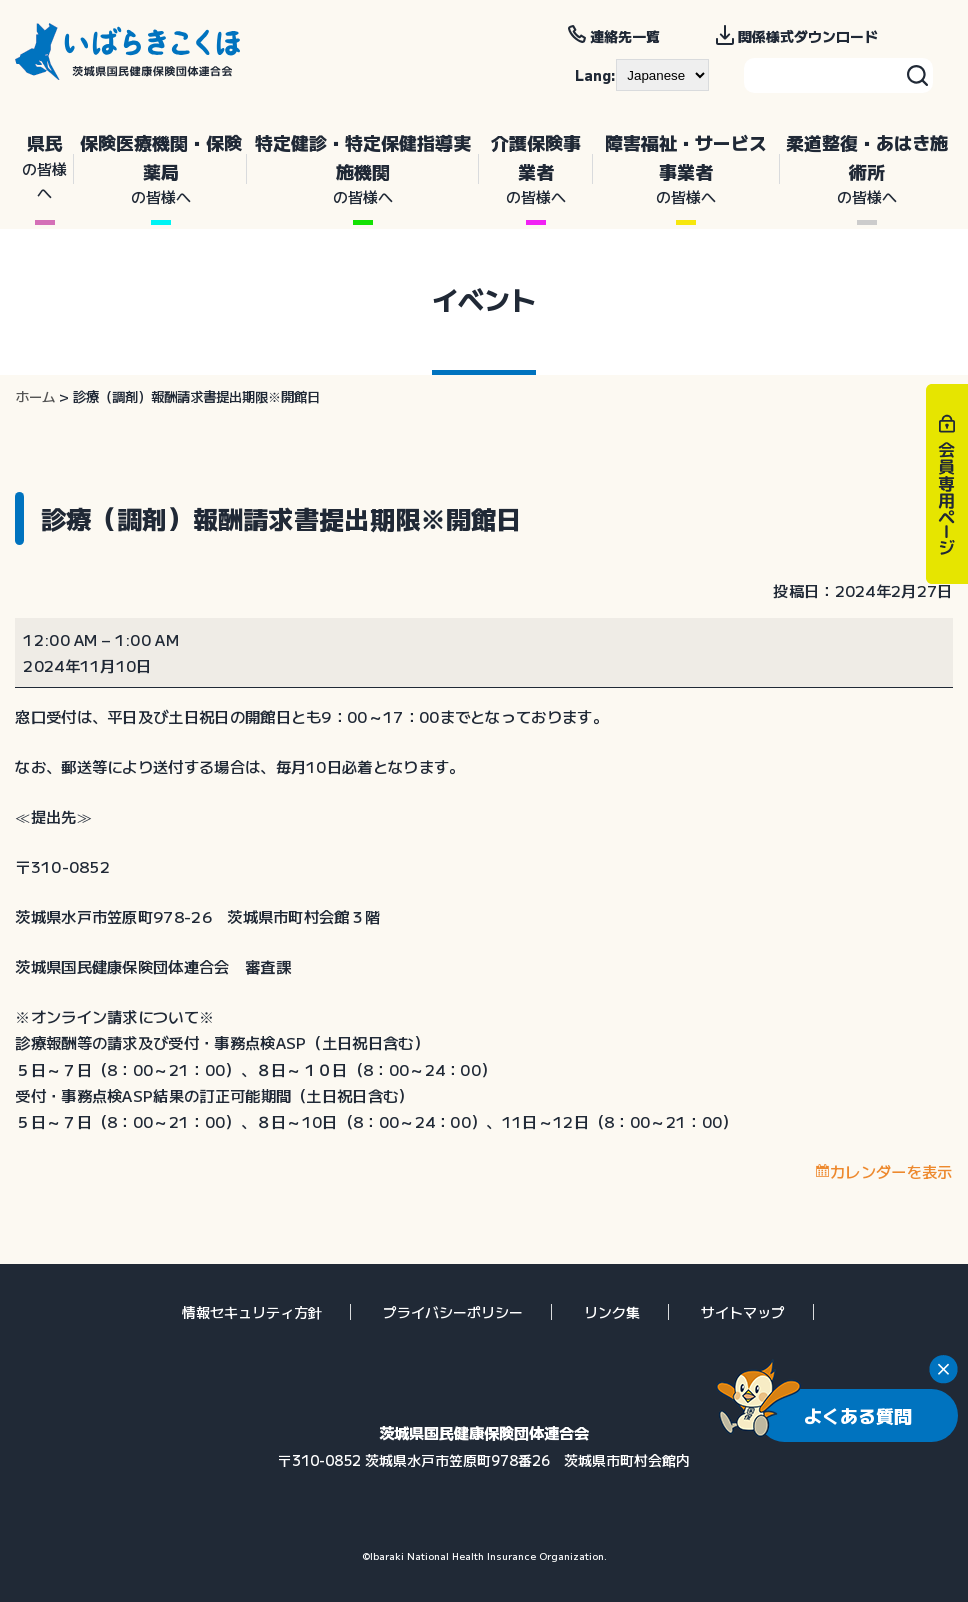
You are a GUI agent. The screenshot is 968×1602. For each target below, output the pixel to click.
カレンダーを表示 (891, 1171)
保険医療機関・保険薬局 (160, 169)
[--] (662, 75)
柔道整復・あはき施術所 (866, 169)
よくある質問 (858, 1415)
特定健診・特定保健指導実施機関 (363, 169)
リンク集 (612, 1312)
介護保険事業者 (536, 169)
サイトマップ (743, 1312)
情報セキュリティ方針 (252, 1312)
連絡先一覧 (625, 36)
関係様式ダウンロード (808, 36)
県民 (44, 167)
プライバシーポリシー (453, 1312)
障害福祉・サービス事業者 (687, 169)
